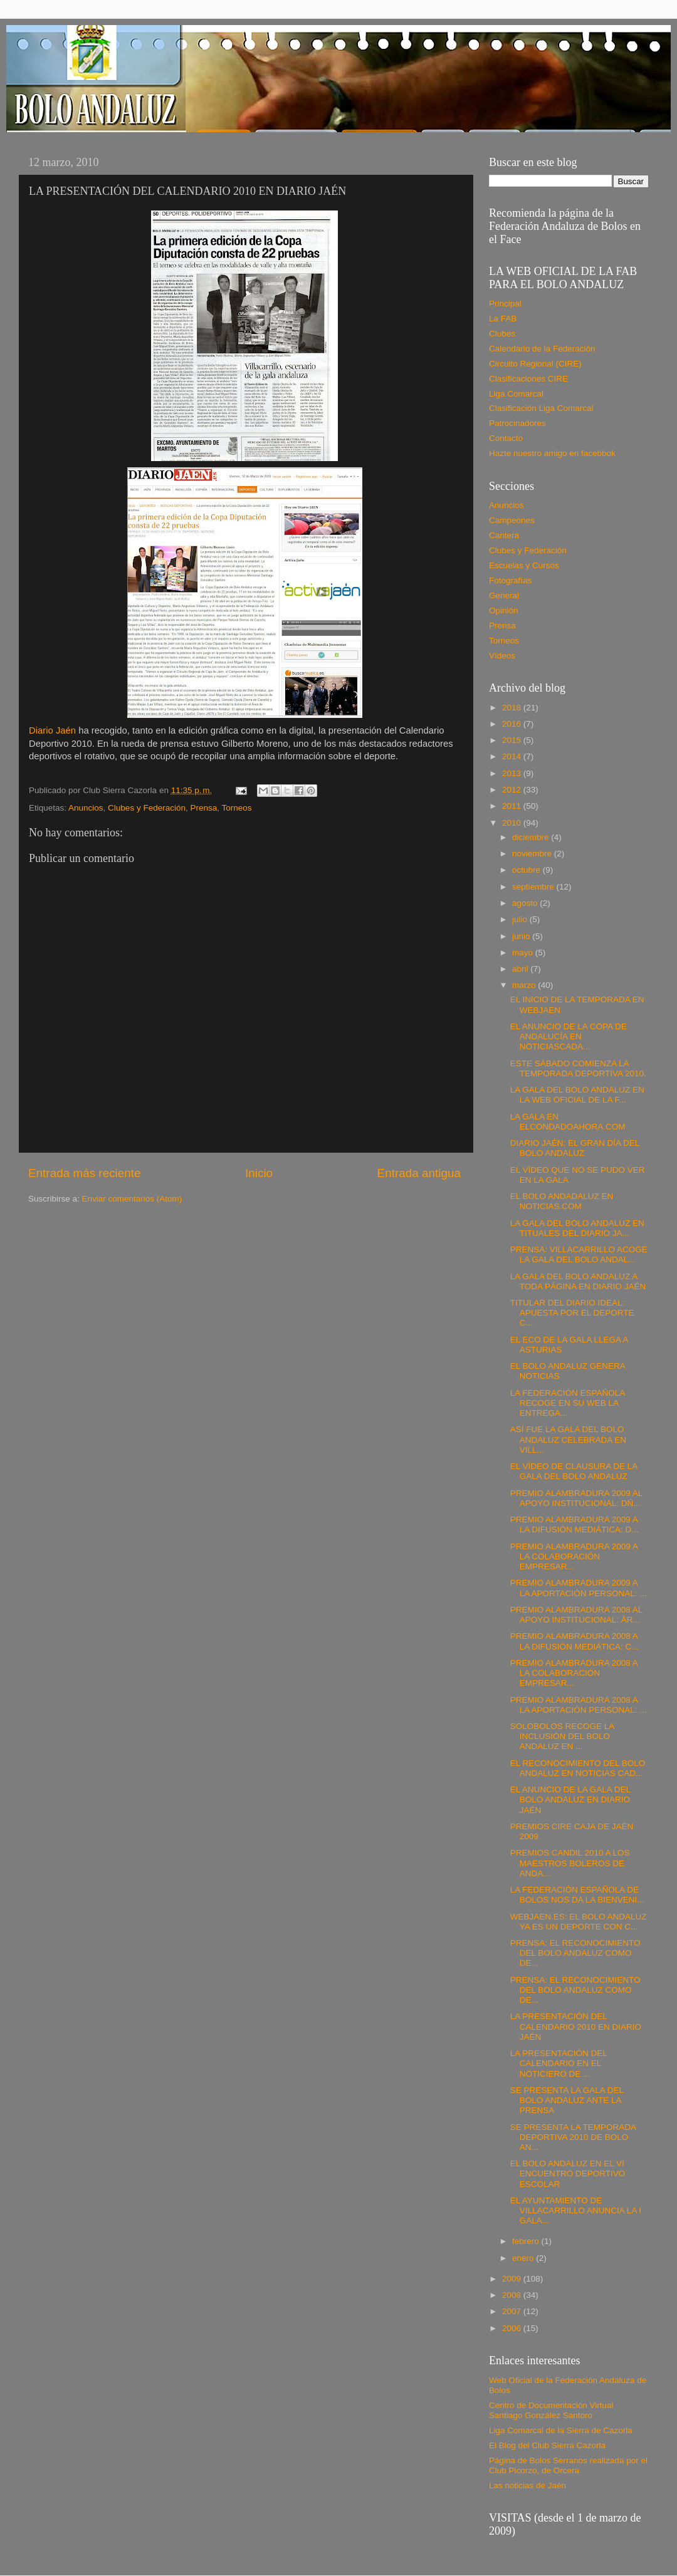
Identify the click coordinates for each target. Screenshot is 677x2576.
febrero (527, 2241)
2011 (512, 806)
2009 (512, 2278)
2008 (512, 2295)
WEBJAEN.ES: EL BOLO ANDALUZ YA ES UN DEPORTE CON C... (578, 1921)
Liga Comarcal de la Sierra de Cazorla (560, 2430)
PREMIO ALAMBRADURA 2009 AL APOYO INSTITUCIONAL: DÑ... (576, 1498)
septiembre (534, 886)
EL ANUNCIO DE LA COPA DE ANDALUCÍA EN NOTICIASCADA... (568, 1036)
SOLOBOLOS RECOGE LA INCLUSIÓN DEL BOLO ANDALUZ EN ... (562, 1736)
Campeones (512, 520)
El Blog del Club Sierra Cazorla (547, 2445)
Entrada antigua (419, 1173)
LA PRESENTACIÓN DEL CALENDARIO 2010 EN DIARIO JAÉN (575, 2026)
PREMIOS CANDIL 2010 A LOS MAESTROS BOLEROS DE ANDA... (570, 1862)
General (504, 595)
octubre (527, 870)
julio (521, 919)
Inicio (259, 1173)
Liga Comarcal (516, 393)
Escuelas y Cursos (524, 565)
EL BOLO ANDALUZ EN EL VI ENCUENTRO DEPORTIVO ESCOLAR (568, 2173)
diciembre (531, 837)
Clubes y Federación (147, 808)
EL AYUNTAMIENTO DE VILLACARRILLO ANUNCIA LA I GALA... (575, 2210)
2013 (512, 773)
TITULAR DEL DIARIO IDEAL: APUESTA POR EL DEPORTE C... (572, 1312)
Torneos (237, 808)
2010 (512, 823)
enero (524, 2258)
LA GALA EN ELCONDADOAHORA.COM (568, 1121)
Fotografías (510, 580)
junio (522, 936)
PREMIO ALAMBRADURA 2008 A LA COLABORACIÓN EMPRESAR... (574, 1673)
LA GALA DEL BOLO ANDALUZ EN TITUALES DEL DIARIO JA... (577, 1228)
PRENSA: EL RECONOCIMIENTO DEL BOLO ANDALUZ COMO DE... (575, 1953)
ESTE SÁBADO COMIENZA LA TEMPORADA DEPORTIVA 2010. (578, 1068)
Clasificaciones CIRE (528, 378)
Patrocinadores (517, 423)
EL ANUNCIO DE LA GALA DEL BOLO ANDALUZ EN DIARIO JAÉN (570, 1799)
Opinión (503, 610)
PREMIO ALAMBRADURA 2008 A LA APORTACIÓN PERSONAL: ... (578, 1705)
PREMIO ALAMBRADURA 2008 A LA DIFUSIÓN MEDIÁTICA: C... (574, 1641)
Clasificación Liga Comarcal (541, 408)
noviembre (533, 853)
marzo (525, 985)
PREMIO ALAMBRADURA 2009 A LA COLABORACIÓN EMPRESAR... (574, 1556)
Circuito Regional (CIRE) (535, 363)
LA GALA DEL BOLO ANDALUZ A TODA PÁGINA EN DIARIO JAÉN (578, 1281)
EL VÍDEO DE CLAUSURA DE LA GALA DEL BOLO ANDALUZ (574, 1471)
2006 (512, 2328)
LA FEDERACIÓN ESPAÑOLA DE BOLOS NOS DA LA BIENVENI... (577, 1894)
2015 (512, 740)
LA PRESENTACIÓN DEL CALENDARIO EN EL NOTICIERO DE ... (558, 2063)
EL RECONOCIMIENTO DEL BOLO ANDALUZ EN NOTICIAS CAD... (578, 1768)
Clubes (502, 333)
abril (521, 969)
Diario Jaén (52, 730)
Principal (505, 303)
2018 (512, 707)
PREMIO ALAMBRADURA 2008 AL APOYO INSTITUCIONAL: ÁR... (576, 1614)
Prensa (203, 808)
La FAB (503, 318)
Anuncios (85, 808)
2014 (512, 756)
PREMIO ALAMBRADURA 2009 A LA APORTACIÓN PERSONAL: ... (578, 1587)
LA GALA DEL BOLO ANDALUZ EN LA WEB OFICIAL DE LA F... (577, 1094)
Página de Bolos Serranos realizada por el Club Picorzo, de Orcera (568, 2465)
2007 (512, 2311)
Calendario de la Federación (542, 348)
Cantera (504, 535)
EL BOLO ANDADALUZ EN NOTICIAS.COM (562, 1201)
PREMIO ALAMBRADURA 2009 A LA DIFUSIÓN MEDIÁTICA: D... (574, 1524)
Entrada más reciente (84, 1173)
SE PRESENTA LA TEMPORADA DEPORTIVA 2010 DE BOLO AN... (573, 2137)
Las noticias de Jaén (527, 2485)
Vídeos (502, 655)
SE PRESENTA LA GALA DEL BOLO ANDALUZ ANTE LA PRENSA (567, 2100)
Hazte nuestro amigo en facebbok (552, 453)
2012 (512, 789)
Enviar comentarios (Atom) (132, 1198)
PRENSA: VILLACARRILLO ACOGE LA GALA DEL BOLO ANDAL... (579, 1254)
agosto (526, 903)
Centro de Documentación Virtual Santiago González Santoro (551, 2410)
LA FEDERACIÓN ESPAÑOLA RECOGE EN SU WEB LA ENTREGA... (567, 1403)
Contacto (506, 438)
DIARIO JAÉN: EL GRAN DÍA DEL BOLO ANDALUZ (574, 1148)
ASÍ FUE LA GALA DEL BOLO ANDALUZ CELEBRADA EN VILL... (568, 1439)
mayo (523, 952)
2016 (512, 724)
